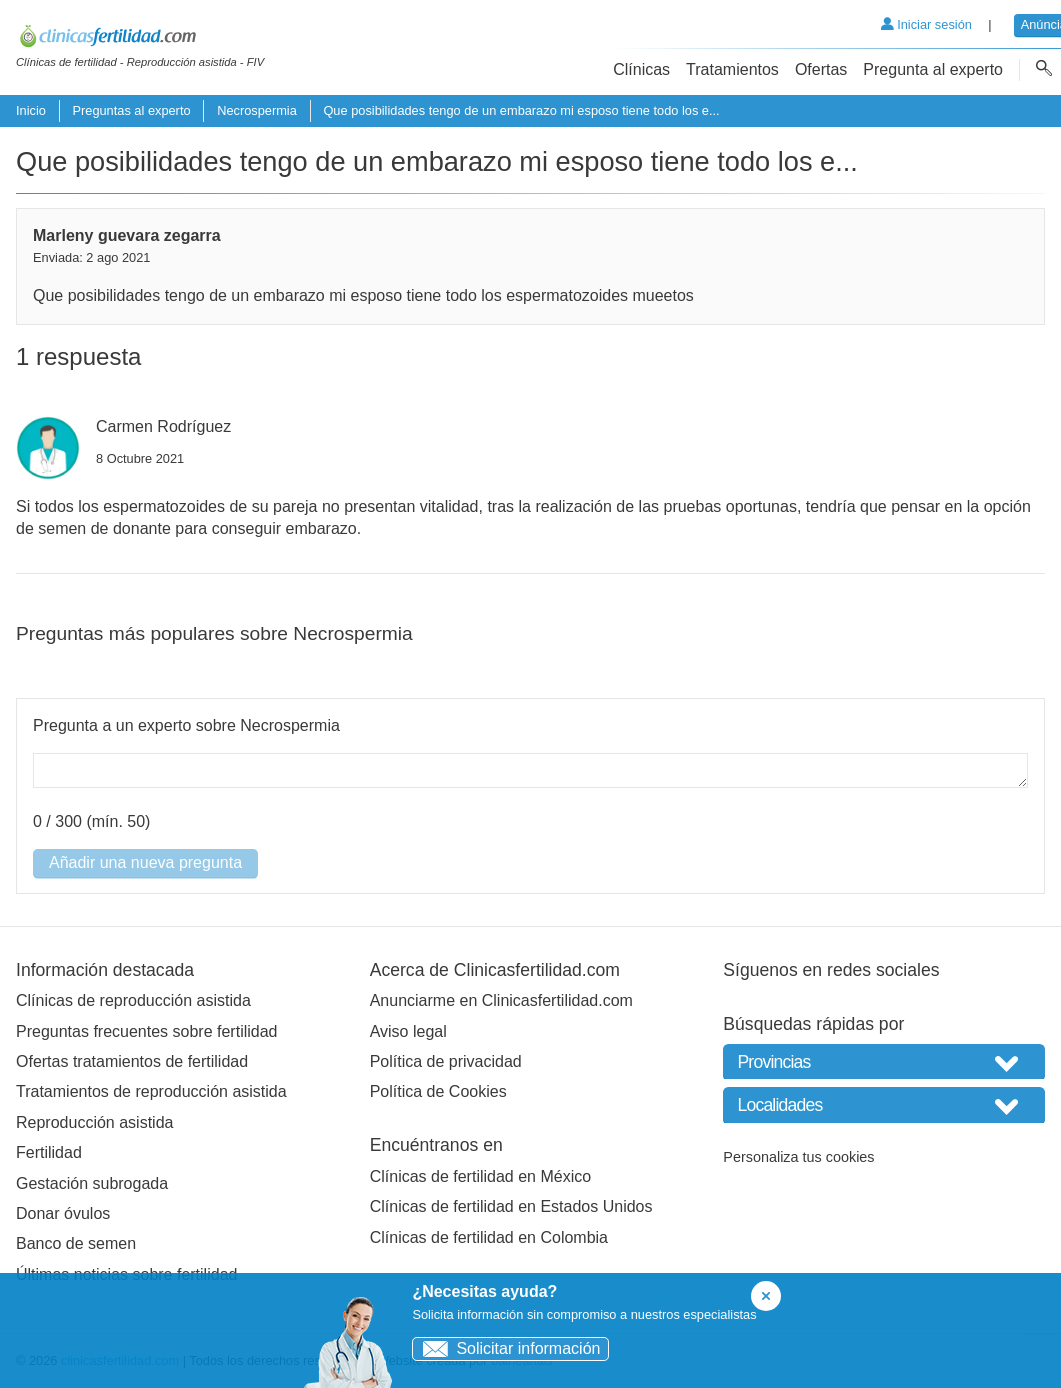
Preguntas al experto (131, 110)
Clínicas (641, 69)
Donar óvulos (63, 1213)
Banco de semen (76, 1243)
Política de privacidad (446, 1061)
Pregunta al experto (933, 69)
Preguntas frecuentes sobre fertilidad (146, 1031)
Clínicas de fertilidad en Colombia (489, 1237)
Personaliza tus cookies (798, 1157)
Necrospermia (257, 110)
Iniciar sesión (926, 24)
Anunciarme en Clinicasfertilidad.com (501, 1000)
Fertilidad (49, 1152)
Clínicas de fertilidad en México (480, 1176)
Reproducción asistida (94, 1122)
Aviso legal (408, 1031)
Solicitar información (506, 1348)
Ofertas (821, 69)
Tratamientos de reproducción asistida (151, 1091)
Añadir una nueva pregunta (145, 862)
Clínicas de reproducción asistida (133, 1000)
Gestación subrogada (92, 1183)
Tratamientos (732, 69)
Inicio (31, 110)
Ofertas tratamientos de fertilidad (132, 1061)
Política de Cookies (438, 1091)
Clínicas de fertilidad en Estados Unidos (511, 1206)
